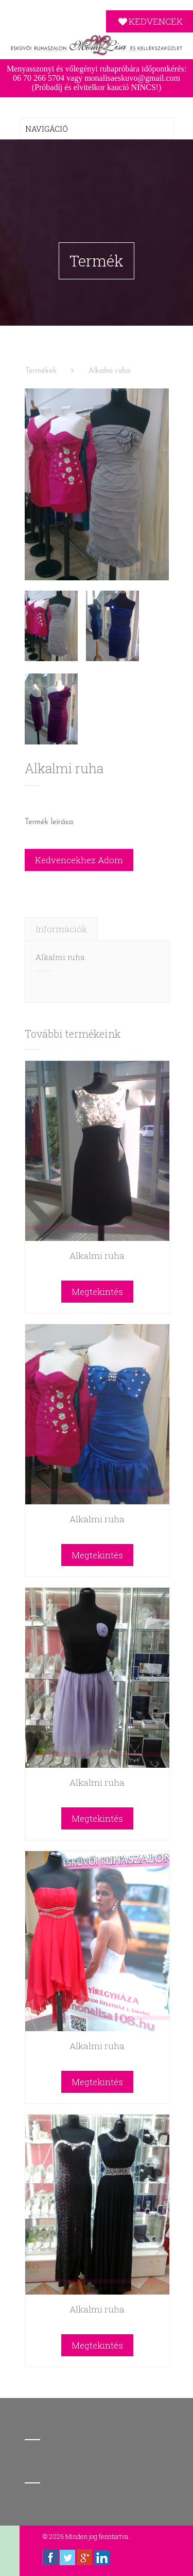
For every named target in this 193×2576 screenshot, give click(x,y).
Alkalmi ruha (109, 370)
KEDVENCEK (149, 21)
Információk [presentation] (61, 927)
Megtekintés (97, 1290)
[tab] (61, 927)
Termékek (41, 370)
